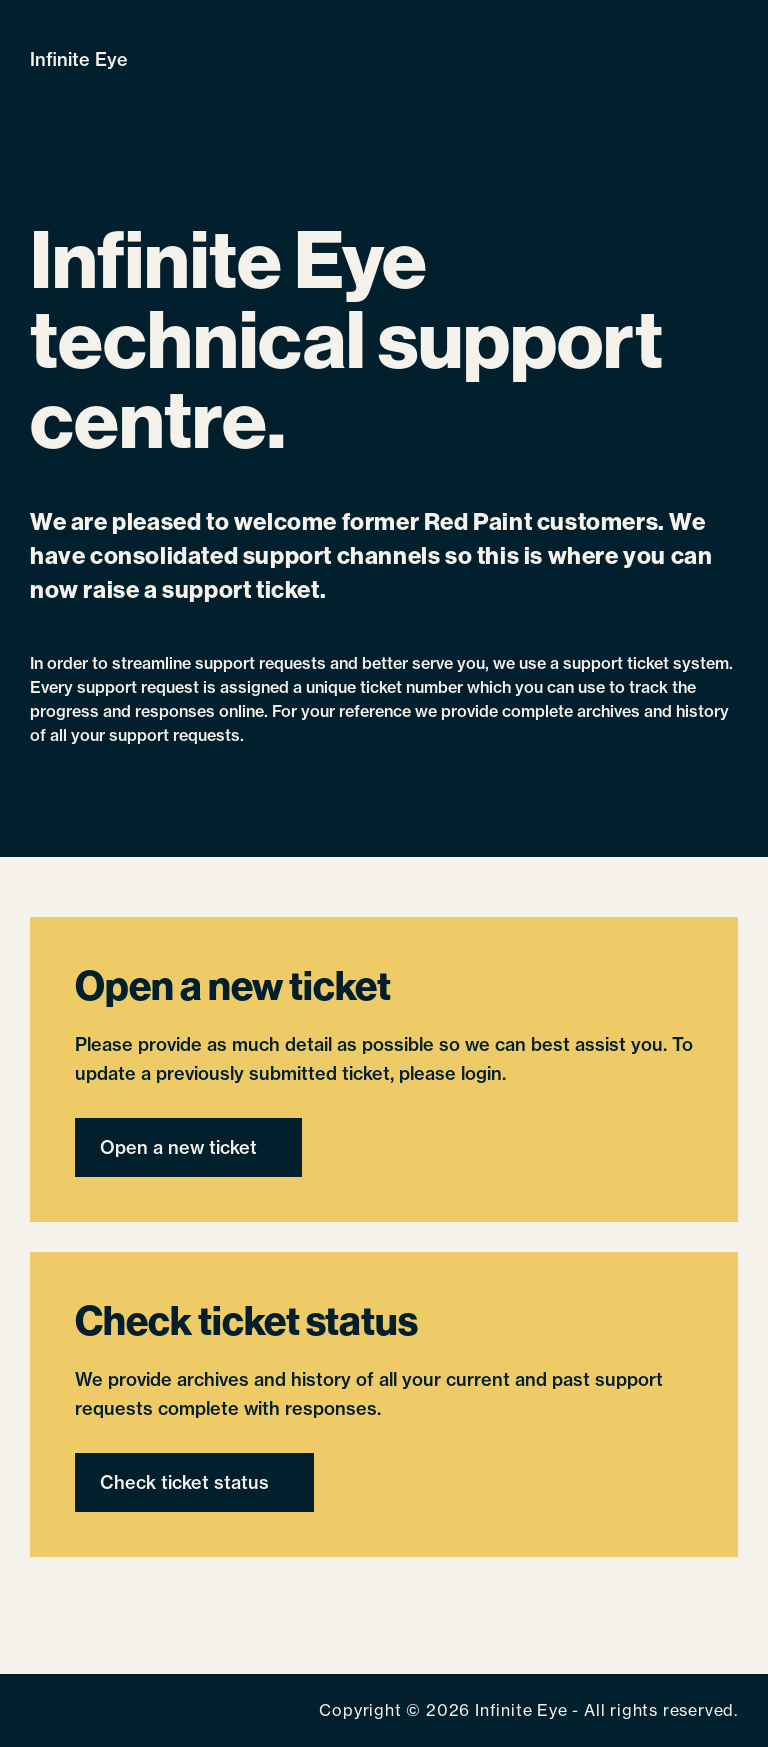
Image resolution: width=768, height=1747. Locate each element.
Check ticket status (184, 1482)
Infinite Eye (79, 59)
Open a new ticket (178, 1147)
